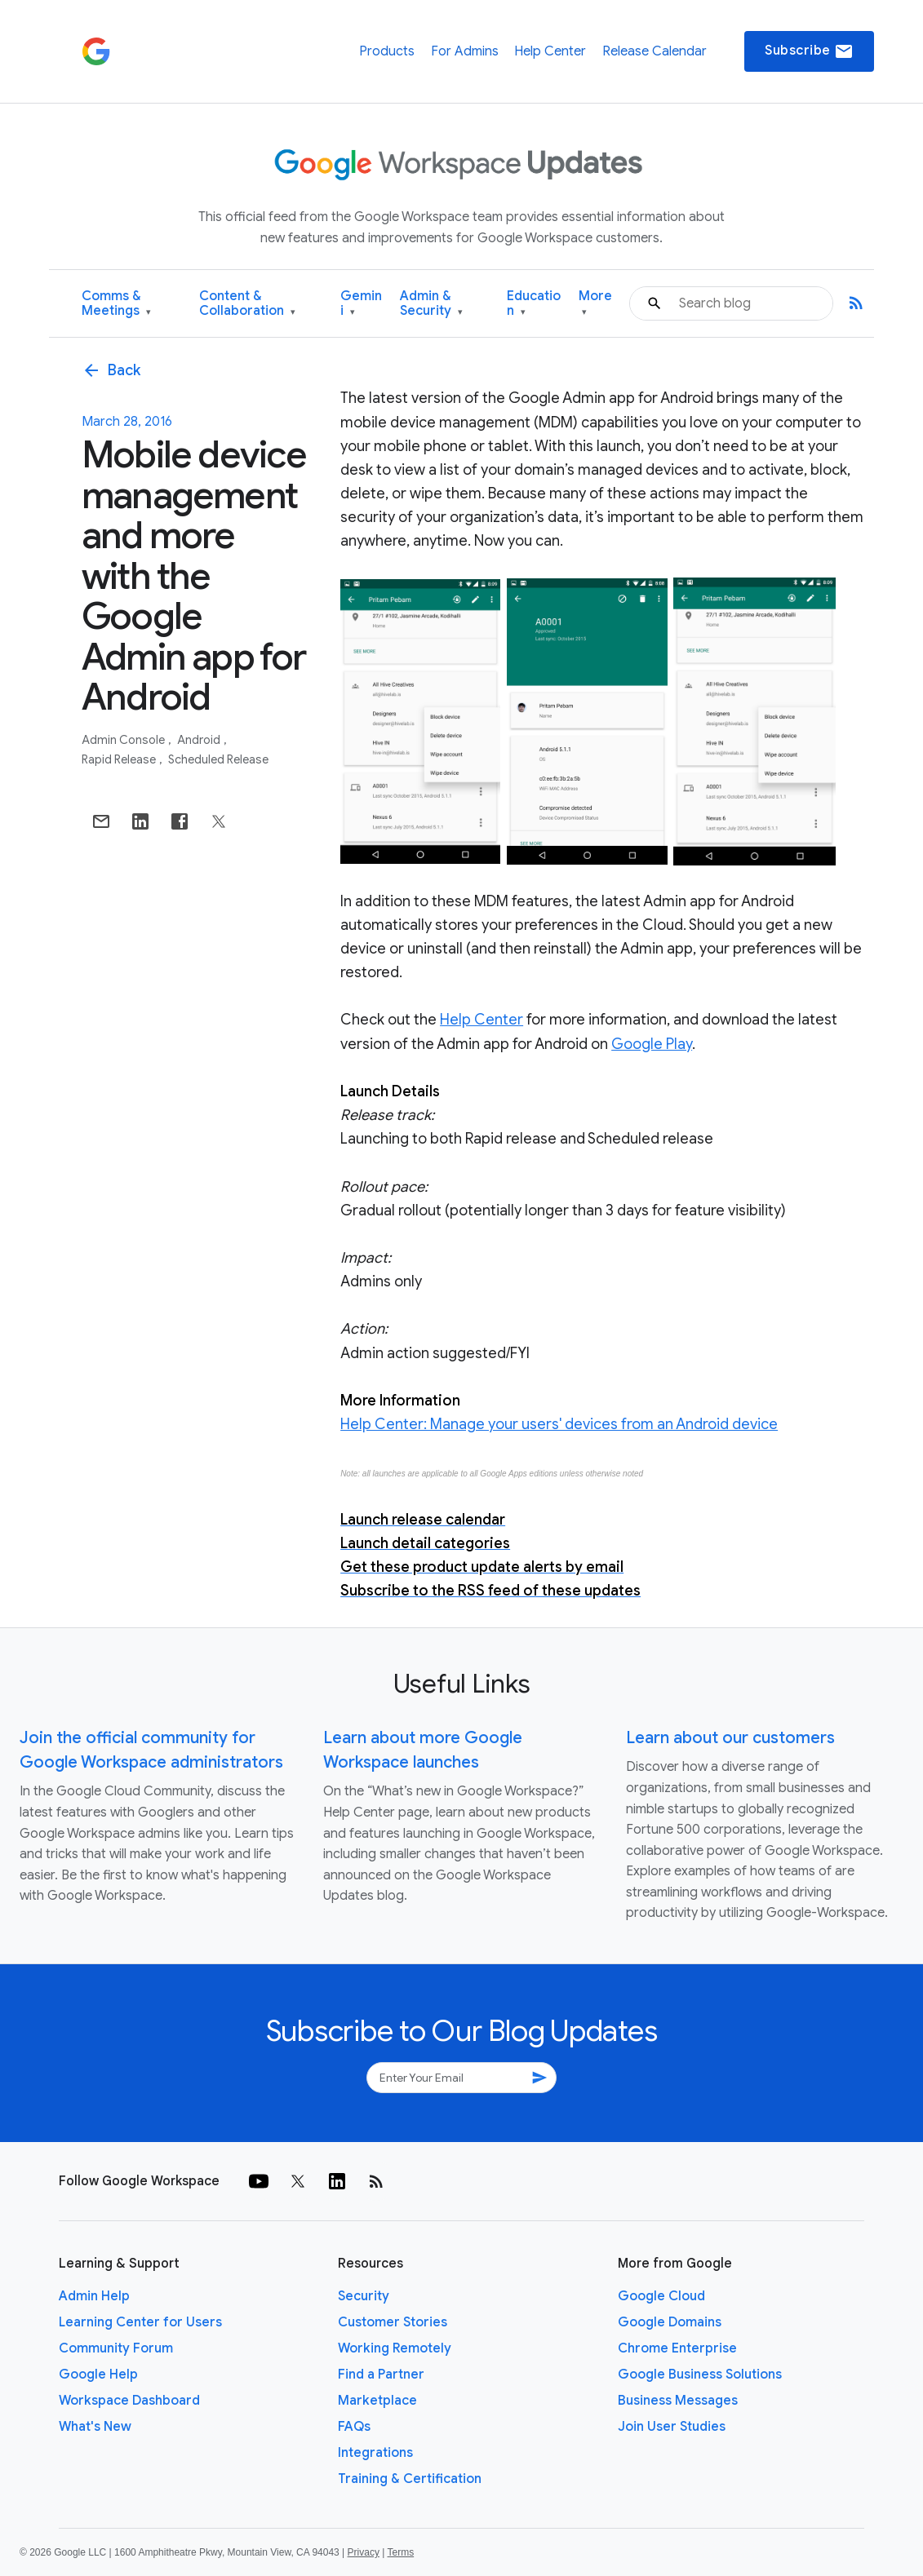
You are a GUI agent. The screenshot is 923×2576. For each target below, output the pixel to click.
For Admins (465, 51)
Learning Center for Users (140, 2322)
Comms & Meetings (116, 304)
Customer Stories (392, 2322)
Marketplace (377, 2400)
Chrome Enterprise (677, 2348)
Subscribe (809, 51)
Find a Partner (381, 2374)
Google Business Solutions (700, 2374)
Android (200, 740)
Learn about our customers (730, 1738)
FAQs (354, 2427)
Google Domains (669, 2322)
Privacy (363, 2552)
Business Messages (678, 2400)
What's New (95, 2427)
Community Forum (116, 2348)
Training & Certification (409, 2479)
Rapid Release (120, 759)
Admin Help (94, 2296)
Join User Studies (672, 2427)
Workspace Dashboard (129, 2400)
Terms (400, 2552)
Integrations (375, 2453)
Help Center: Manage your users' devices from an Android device (559, 1424)
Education (534, 304)
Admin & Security (431, 304)
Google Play (651, 1044)
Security (363, 2296)
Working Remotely (394, 2348)
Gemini (361, 304)
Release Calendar (654, 51)
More (595, 304)
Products (387, 51)
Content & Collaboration (247, 304)
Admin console (124, 740)
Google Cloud (661, 2296)
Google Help (98, 2374)
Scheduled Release (218, 759)
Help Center (550, 51)
